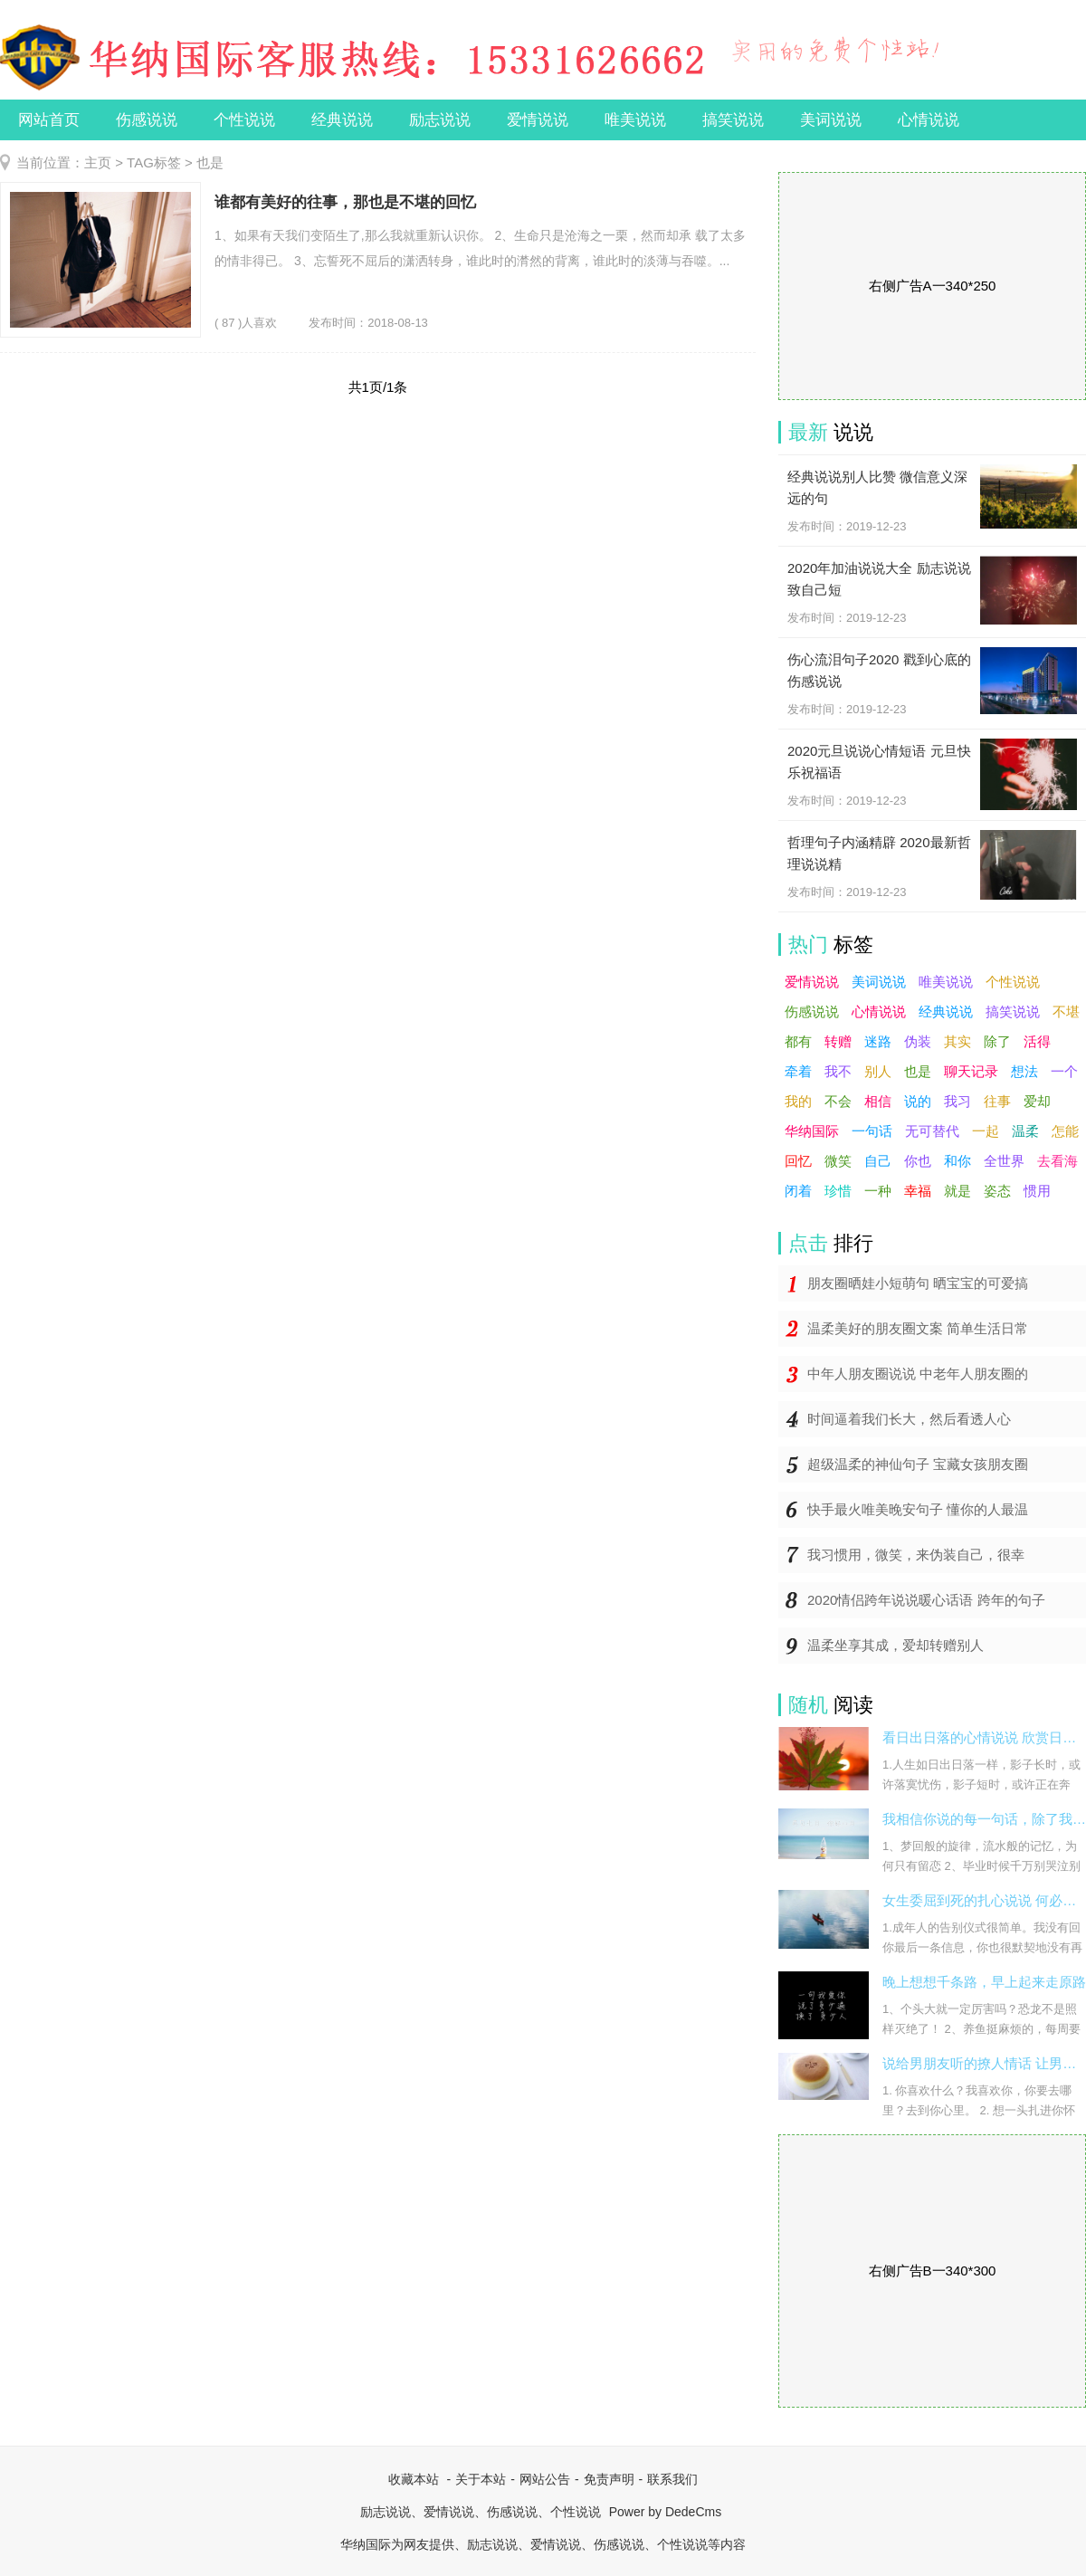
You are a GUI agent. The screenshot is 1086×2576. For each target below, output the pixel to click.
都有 (798, 1041)
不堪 (1066, 1011)
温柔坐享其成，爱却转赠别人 (895, 1645)
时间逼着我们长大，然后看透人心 (909, 1418)
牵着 (798, 1071)
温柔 (1025, 1131)
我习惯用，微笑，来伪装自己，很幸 (915, 1554)
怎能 (1065, 1131)
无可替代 (932, 1131)
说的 (917, 1101)
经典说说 (342, 120)
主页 (97, 162)
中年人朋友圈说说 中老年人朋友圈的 (917, 1373)
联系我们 (672, 2479)
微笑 (838, 1161)
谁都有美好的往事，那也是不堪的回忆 (345, 202)
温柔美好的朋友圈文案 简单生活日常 (917, 1328)
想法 (1024, 1071)
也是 (917, 1071)
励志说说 (440, 120)
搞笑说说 (733, 120)
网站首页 (49, 120)
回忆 (798, 1161)
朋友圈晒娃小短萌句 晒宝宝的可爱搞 (917, 1283)
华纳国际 (812, 1131)
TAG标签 (154, 162)
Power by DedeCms (665, 2511)
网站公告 (544, 2479)
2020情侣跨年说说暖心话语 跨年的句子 (926, 1600)
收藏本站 (413, 2479)
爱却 (1037, 1101)
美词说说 (831, 120)
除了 (997, 1041)
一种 (877, 1190)
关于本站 (480, 2479)
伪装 (917, 1041)
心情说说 (928, 120)
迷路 (877, 1041)
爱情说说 (537, 120)
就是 (957, 1190)
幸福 (917, 1190)
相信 (877, 1101)
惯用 (1037, 1190)
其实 (957, 1041)
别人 (877, 1071)
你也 (917, 1161)
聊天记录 (971, 1071)
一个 (1064, 1071)
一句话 (872, 1131)
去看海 (1057, 1161)
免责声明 (609, 2479)
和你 (957, 1161)
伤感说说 (146, 120)
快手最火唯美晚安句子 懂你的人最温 (917, 1509)
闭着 (798, 1190)
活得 (1037, 1041)
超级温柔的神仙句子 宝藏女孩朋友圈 (917, 1464)
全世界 (1004, 1161)
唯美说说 (635, 120)
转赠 (838, 1041)
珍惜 (838, 1190)
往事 (997, 1101)
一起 (985, 1131)
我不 (838, 1071)
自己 (877, 1161)
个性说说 (244, 120)
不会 (838, 1101)
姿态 (997, 1190)
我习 (957, 1101)
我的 (798, 1101)
